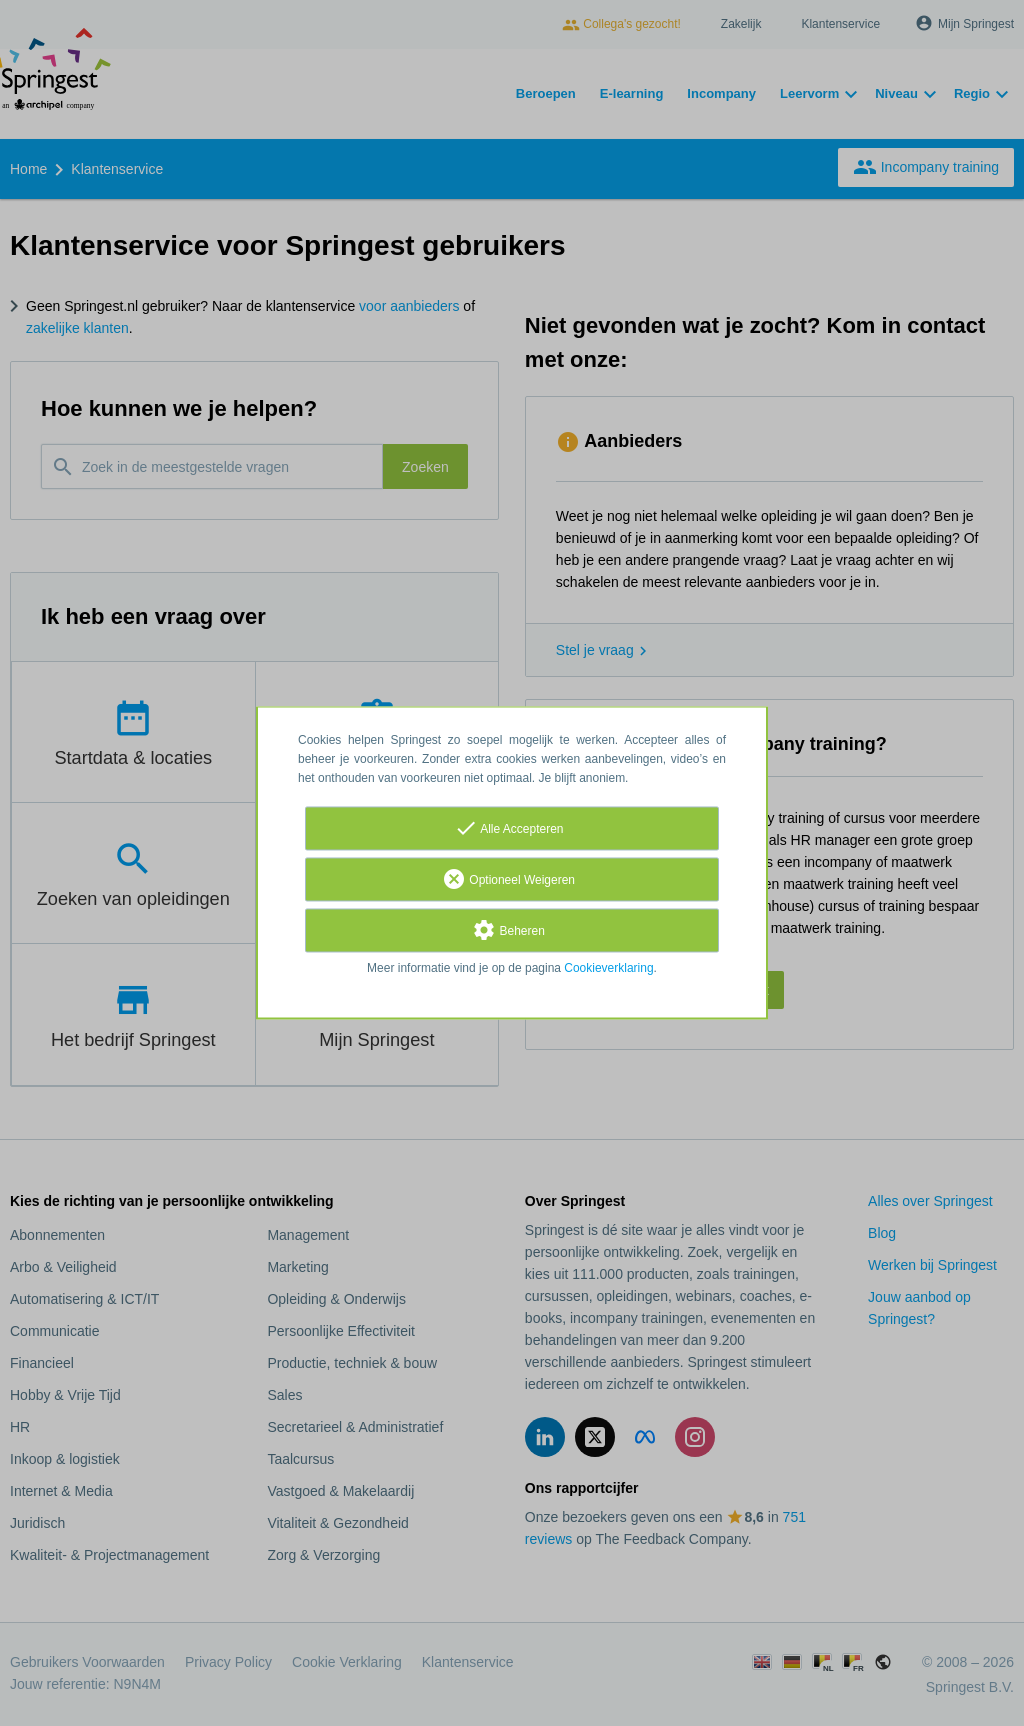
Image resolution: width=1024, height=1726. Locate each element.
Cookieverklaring (608, 969)
